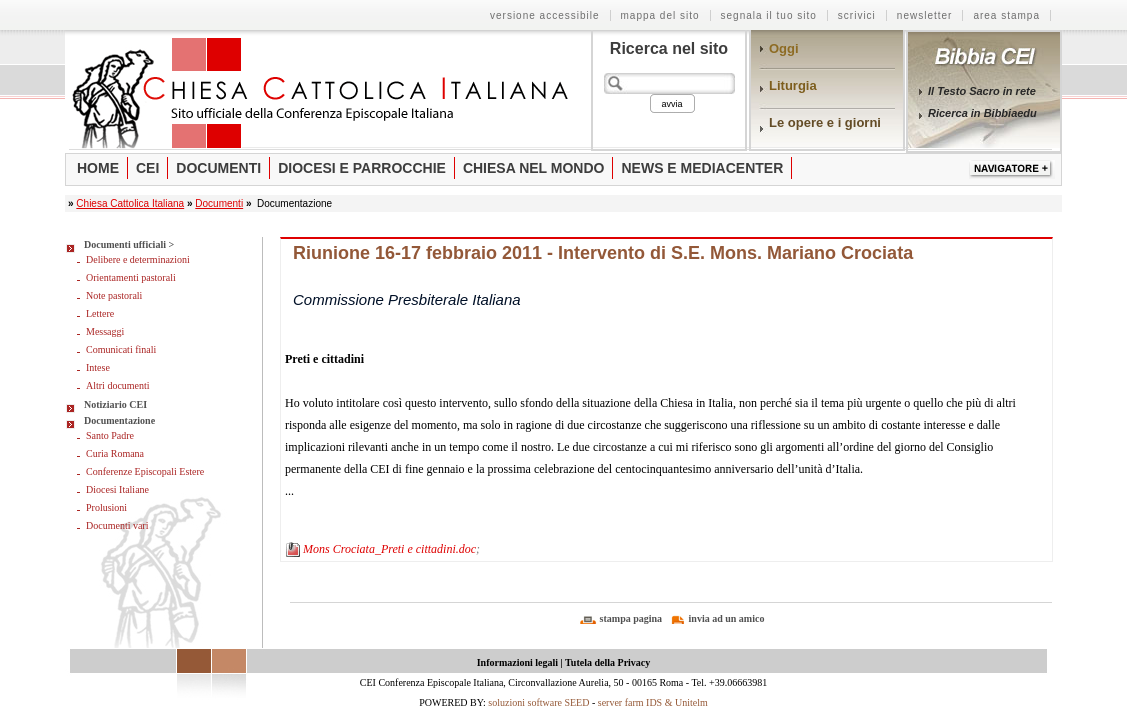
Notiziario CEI (115, 404)
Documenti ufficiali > (129, 244)
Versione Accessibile (545, 15)
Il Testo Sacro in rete (982, 91)
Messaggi (105, 331)
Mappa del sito (660, 15)
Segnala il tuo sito (769, 15)
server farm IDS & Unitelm (653, 702)
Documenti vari (117, 525)
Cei (147, 168)
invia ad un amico (727, 618)
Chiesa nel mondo (534, 168)
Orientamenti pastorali (131, 277)
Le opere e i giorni (825, 122)
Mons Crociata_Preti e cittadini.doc (389, 549)
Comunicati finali (121, 349)
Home (98, 168)
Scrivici (857, 15)
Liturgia (793, 85)
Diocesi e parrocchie (362, 168)
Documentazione (119, 420)
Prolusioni (106, 507)
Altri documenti (118, 385)
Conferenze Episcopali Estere (145, 471)
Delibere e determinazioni (138, 259)
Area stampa (1006, 15)
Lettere (100, 313)
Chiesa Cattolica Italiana (130, 203)
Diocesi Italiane (117, 489)
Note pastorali (114, 295)
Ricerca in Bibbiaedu (982, 113)
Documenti (218, 168)
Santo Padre (110, 435)
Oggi (784, 48)
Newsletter (925, 15)
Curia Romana (115, 453)
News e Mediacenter (702, 168)
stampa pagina (631, 618)
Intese (98, 367)
